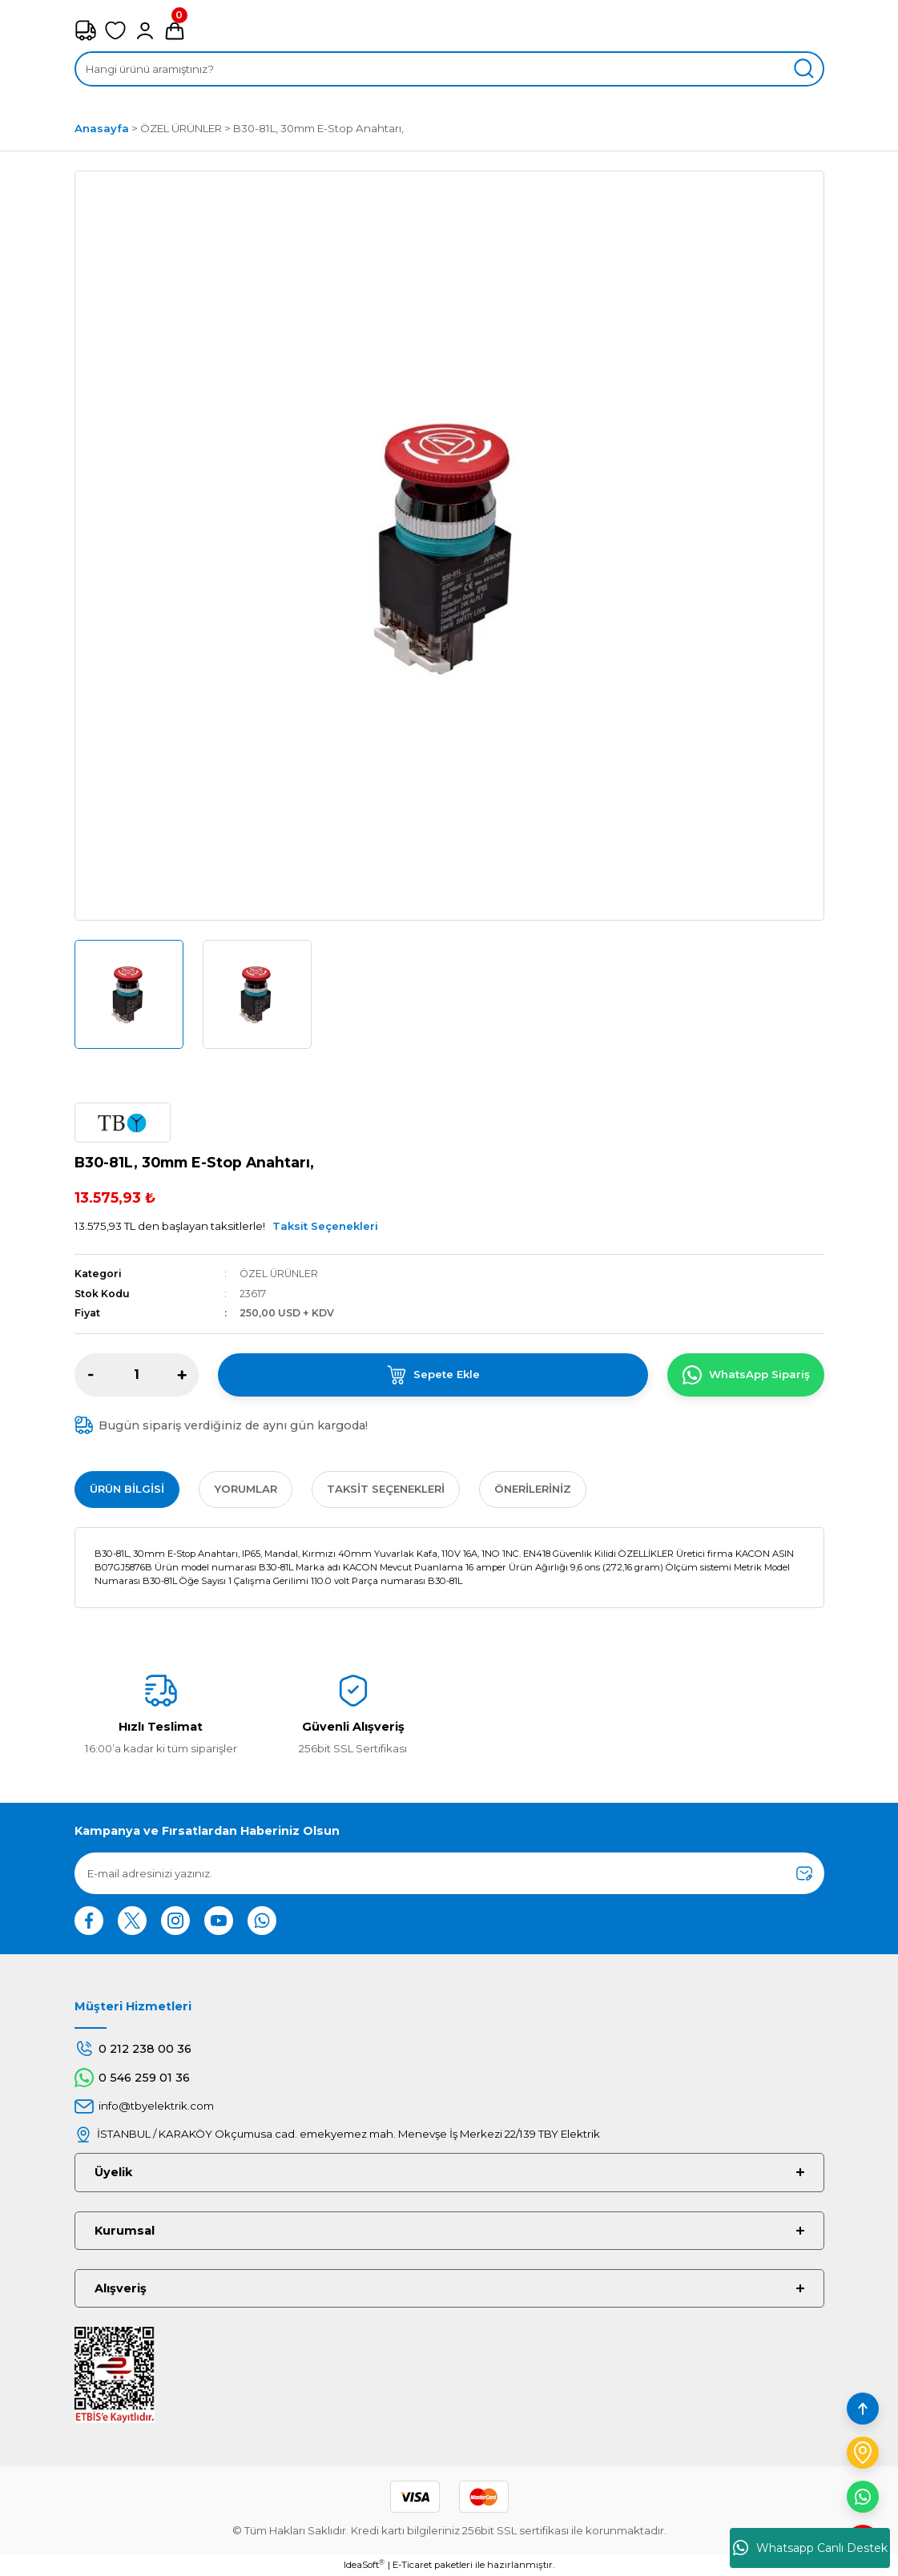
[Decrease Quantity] (91, 1375)
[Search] (449, 69)
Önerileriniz (532, 1488)
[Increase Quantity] (182, 1375)
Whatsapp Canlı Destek (810, 2548)
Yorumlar (245, 1488)
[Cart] (174, 30)
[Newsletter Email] (449, 1873)
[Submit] (804, 1873)
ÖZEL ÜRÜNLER (279, 1274)
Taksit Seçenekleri (325, 1225)
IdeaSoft (364, 2564)
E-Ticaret (412, 2564)
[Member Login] (145, 30)
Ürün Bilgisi (127, 1488)
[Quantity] (136, 1375)
